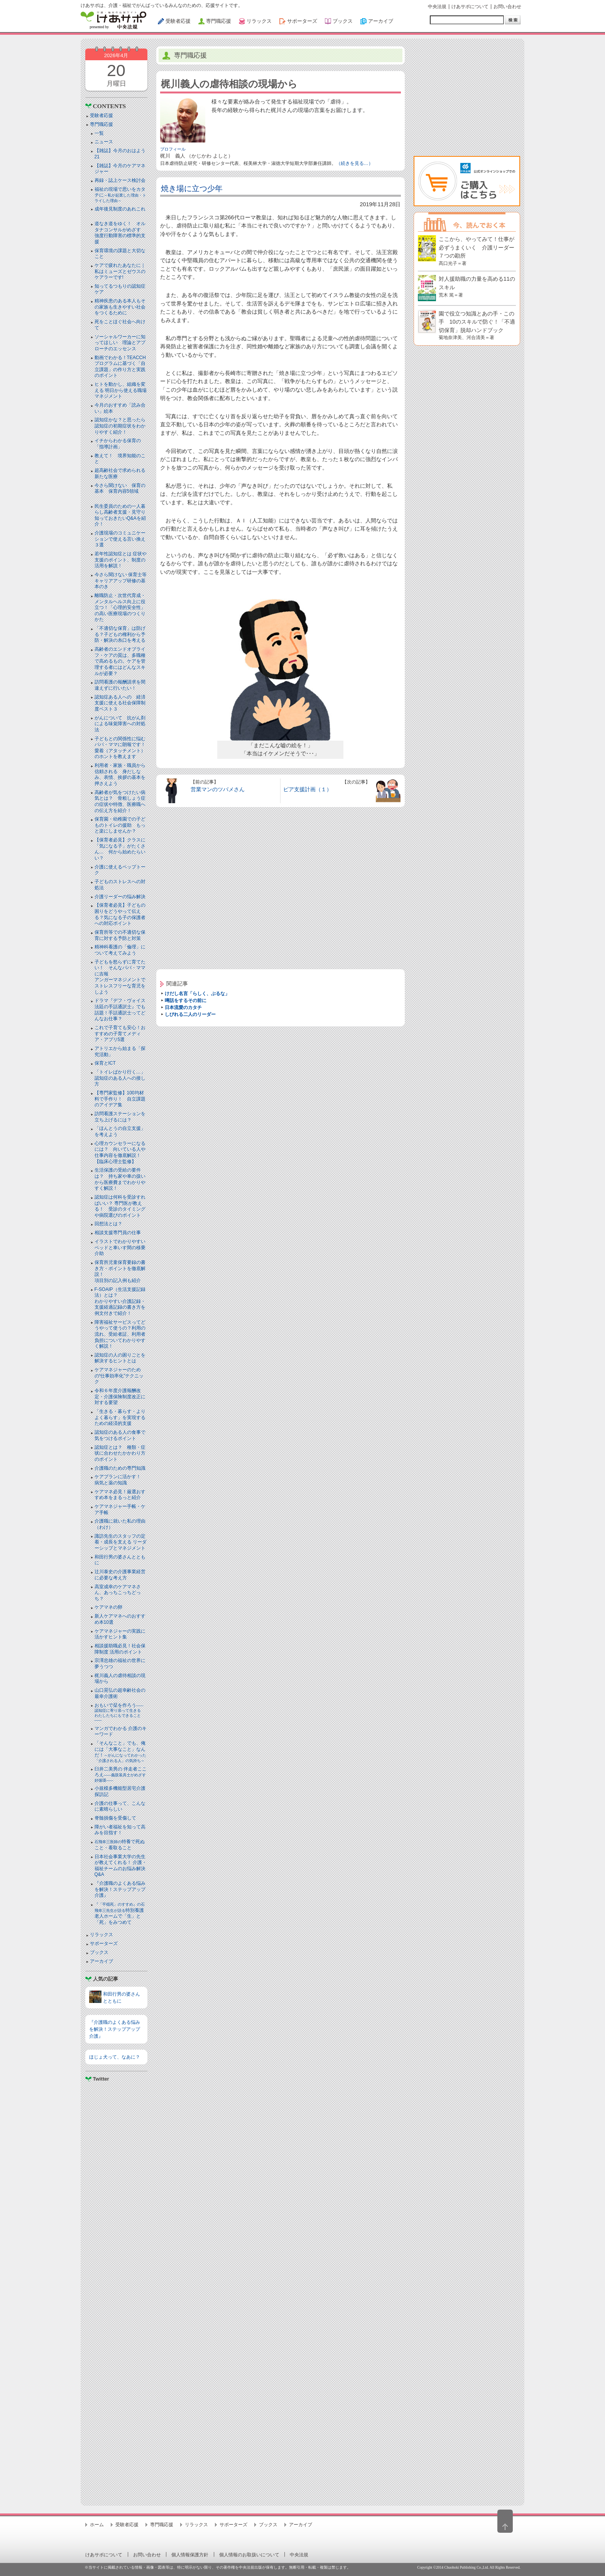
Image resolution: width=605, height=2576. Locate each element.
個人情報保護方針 (189, 2554)
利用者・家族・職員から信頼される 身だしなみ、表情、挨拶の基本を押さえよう (120, 774)
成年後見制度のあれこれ (120, 209)
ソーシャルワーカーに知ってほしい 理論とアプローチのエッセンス (120, 342)
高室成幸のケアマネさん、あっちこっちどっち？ (118, 1592)
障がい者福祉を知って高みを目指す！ (120, 1830)
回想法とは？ (108, 1223)
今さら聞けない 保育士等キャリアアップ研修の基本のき (121, 580)
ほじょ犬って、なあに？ (114, 2057)
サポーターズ (104, 1943)
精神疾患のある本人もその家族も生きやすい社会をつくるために (120, 306)
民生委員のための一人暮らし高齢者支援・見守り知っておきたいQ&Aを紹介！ (120, 515)
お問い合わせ (507, 6)
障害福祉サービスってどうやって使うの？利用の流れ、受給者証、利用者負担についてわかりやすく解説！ (120, 1334)
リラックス (101, 1934)
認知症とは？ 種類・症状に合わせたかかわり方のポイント (120, 1453)
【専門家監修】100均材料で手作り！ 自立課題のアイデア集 (120, 1098)
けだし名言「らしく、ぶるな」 (197, 993)
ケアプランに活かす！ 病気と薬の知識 (120, 1480)
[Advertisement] (116, 2290)
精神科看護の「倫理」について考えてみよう (120, 950)
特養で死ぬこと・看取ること (120, 1844)
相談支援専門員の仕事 (118, 1232)
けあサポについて (469, 6)
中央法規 (437, 6)
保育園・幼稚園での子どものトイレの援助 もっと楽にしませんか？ (120, 825)
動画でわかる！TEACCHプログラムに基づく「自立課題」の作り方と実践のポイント (120, 366)
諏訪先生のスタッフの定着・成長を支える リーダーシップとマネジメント (121, 1542)
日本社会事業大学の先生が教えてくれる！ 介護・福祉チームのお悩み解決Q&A (121, 1865)
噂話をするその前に (185, 1000)
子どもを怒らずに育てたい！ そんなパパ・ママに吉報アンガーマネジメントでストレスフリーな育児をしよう (120, 977)
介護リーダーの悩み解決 (120, 896)
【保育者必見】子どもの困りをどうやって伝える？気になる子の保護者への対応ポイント (120, 914)
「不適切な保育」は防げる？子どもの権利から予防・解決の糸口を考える (120, 634)
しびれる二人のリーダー (190, 1014)
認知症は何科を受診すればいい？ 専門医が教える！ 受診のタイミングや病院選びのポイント (120, 1206)
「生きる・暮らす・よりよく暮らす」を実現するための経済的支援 (120, 1417)
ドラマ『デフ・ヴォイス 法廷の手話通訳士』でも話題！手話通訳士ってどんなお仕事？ (120, 1009)
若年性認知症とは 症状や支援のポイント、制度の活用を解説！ (121, 559)
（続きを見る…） (354, 163)
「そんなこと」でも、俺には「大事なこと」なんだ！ (120, 1751)
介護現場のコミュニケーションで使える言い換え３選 (120, 539)
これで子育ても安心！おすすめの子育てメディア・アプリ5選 (120, 1033)
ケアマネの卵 (108, 1607)
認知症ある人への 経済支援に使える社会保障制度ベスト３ (120, 703)
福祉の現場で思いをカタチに (120, 195)
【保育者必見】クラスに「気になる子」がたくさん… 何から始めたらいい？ (120, 849)
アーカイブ (101, 1961)
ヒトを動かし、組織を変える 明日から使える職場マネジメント (121, 390)
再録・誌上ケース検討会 (120, 180)
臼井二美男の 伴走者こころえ (121, 1774)
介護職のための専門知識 (120, 1468)
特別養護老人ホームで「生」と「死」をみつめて (120, 1913)
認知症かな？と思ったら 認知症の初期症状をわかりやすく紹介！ (122, 425)
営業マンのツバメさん (218, 789)
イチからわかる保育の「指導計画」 (118, 443)
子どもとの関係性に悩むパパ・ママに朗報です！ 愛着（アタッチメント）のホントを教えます (122, 748)
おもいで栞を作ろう (120, 1713)
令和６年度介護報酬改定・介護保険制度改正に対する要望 (120, 1396)
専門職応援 (101, 124)
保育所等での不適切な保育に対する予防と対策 (120, 935)
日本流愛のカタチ (183, 1007)
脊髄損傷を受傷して (115, 1818)
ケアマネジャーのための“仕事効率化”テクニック (119, 1375)
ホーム (97, 2524)
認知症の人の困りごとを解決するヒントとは (120, 1358)
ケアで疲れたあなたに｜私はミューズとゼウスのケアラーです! (120, 271)
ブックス (99, 1952)
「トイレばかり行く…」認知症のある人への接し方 (120, 1078)
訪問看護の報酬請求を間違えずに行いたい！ (120, 685)
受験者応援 (101, 115)
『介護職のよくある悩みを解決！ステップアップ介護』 (120, 1889)
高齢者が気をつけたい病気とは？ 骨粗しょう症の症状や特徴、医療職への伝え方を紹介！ (120, 801)
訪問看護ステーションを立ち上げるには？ (120, 1117)
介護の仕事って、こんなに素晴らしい (120, 1806)
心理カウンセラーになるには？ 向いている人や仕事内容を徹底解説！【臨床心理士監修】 (120, 1152)
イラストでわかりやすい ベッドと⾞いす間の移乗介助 (120, 1247)
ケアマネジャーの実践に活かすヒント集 (120, 1634)
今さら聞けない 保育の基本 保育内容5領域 (120, 488)
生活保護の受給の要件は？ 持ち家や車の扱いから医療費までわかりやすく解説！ (120, 1179)
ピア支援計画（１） (307, 789)
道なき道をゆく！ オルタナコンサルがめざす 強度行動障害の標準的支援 (120, 232)
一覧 (99, 133)
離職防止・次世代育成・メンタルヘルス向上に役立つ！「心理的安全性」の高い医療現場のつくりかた (120, 607)
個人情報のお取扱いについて (249, 2554)
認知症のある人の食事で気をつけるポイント (120, 1435)
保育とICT (105, 1063)
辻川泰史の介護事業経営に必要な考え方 (120, 1575)
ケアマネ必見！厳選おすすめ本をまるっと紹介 (120, 1495)
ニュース (104, 141)
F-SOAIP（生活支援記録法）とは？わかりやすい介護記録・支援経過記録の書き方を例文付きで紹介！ (120, 1301)
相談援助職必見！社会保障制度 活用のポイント (120, 1649)
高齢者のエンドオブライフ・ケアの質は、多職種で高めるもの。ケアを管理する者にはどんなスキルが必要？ (120, 661)
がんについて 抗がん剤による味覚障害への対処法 (120, 724)
